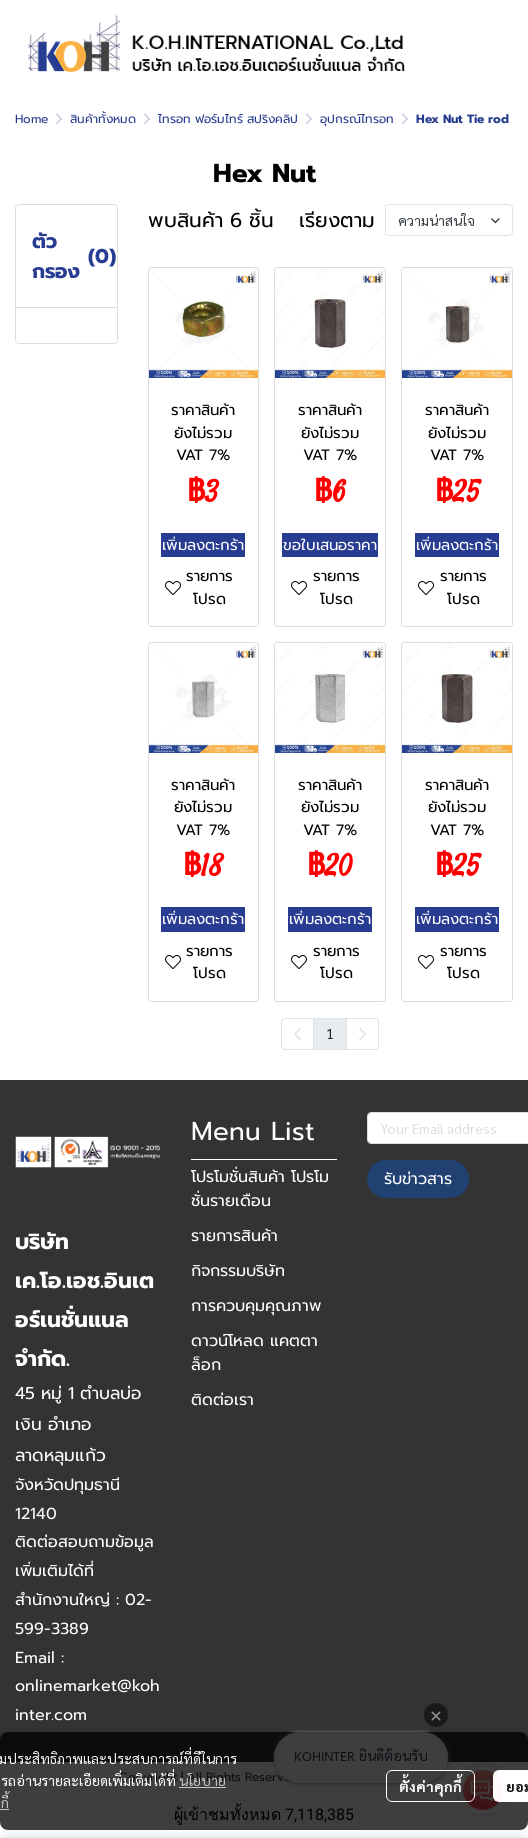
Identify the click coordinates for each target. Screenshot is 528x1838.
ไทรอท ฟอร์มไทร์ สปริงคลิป (228, 119)
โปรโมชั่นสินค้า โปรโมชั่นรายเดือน (260, 1189)
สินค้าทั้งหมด (103, 119)
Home (31, 119)
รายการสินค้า (234, 1236)
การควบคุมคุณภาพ (256, 1306)
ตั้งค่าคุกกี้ (430, 1786)
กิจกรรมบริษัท (238, 1271)
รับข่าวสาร (418, 1179)
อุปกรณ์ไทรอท (357, 119)
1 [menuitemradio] (330, 1033)
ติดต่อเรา (222, 1400)
